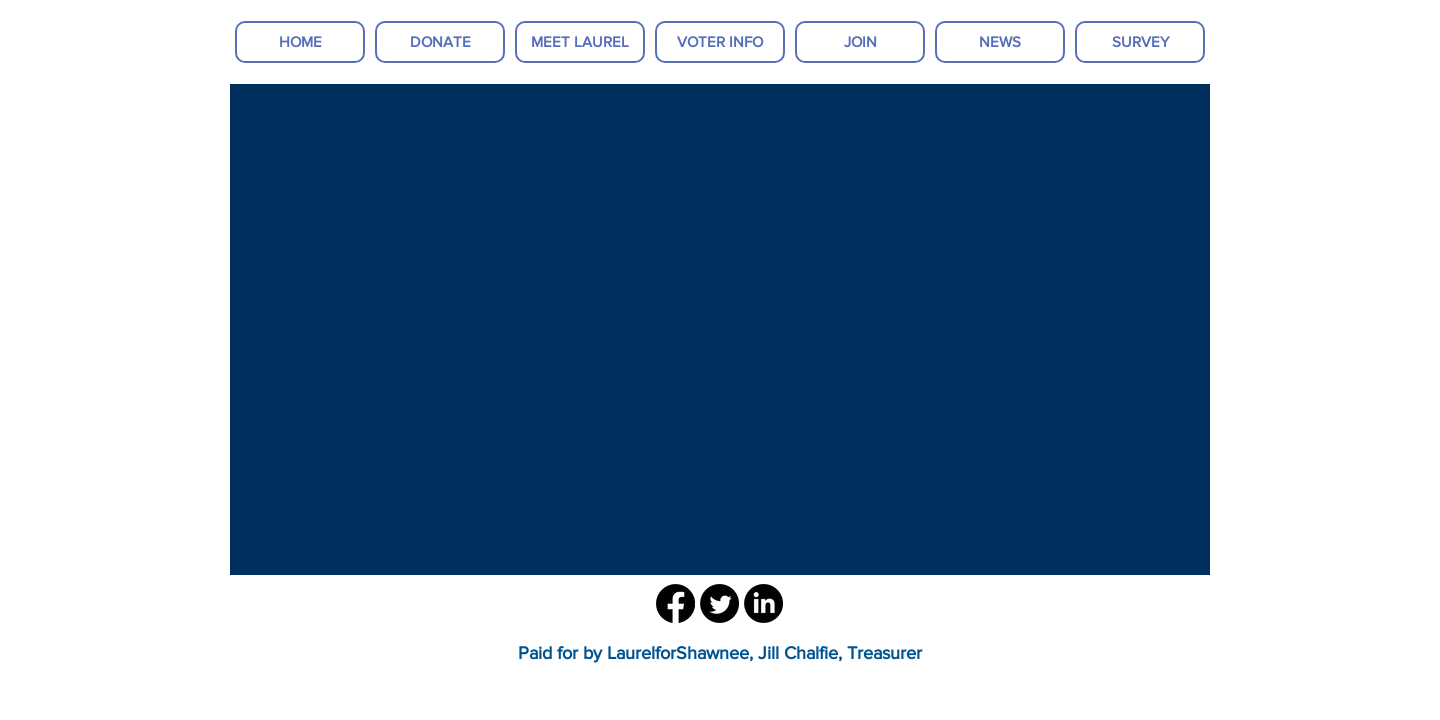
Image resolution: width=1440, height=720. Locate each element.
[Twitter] (719, 603)
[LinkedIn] (763, 603)
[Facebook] (675, 603)
